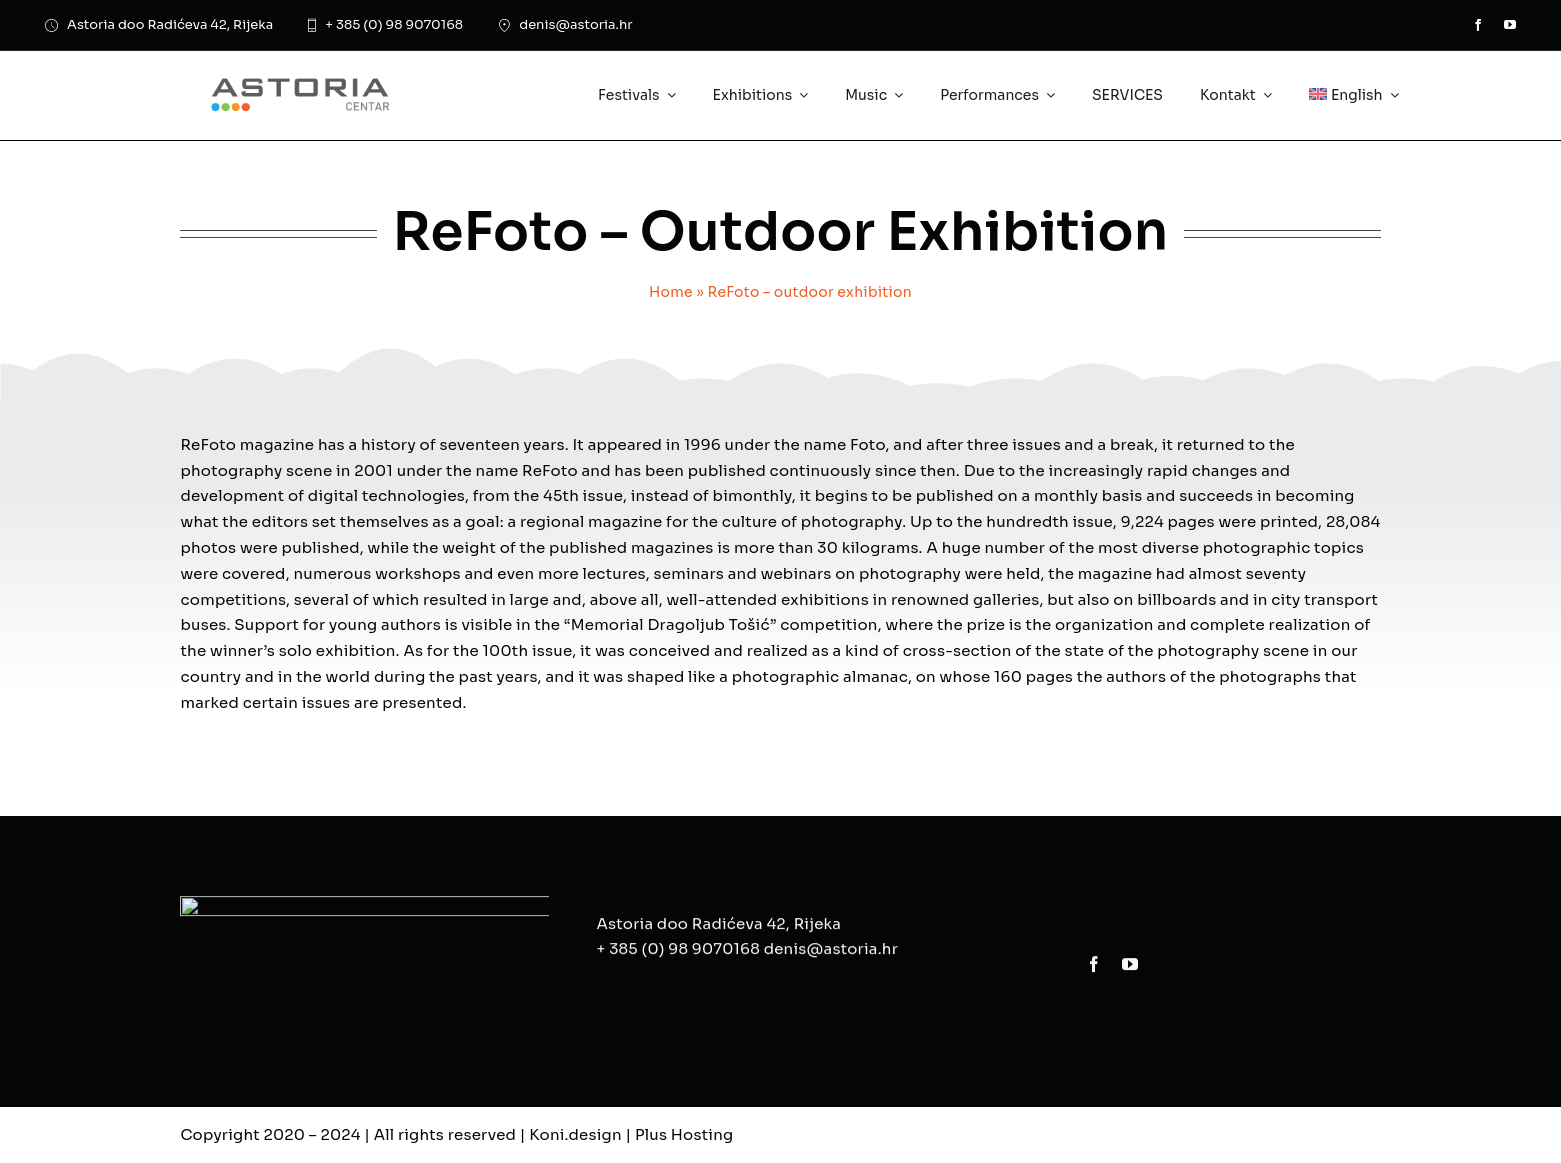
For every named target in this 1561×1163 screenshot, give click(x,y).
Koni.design (575, 1134)
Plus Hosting (684, 1134)
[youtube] (1510, 25)
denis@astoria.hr (831, 957)
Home (671, 292)
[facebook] (1478, 25)
